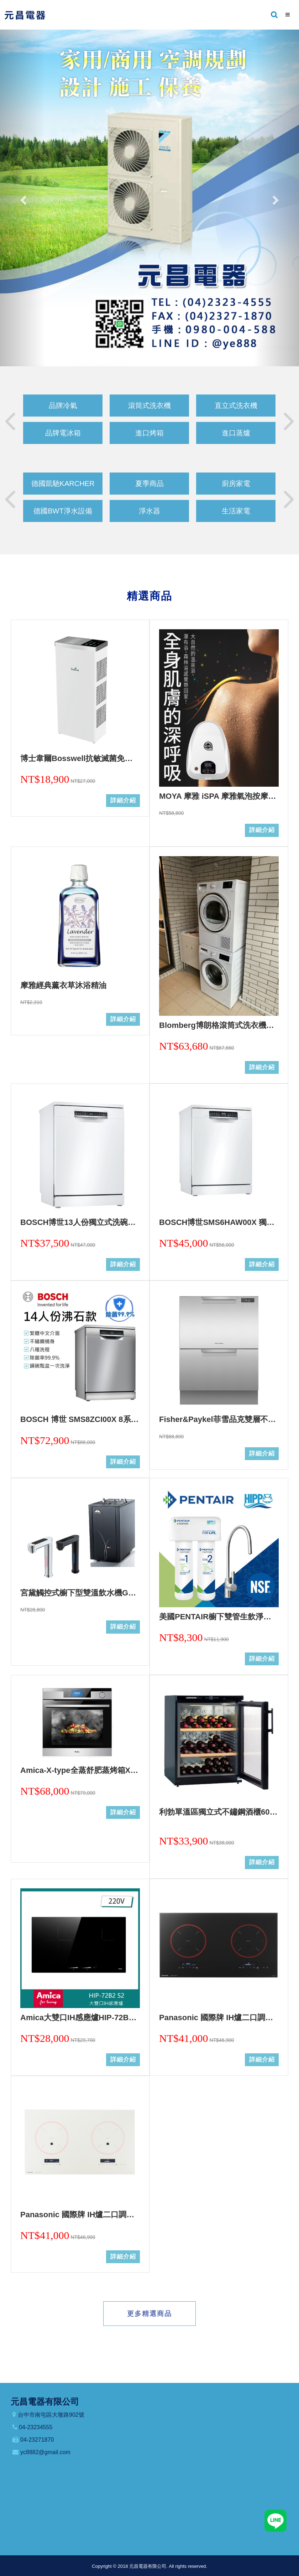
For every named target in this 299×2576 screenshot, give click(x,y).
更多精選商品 (149, 2313)
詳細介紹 (123, 800)
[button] (22, 198)
